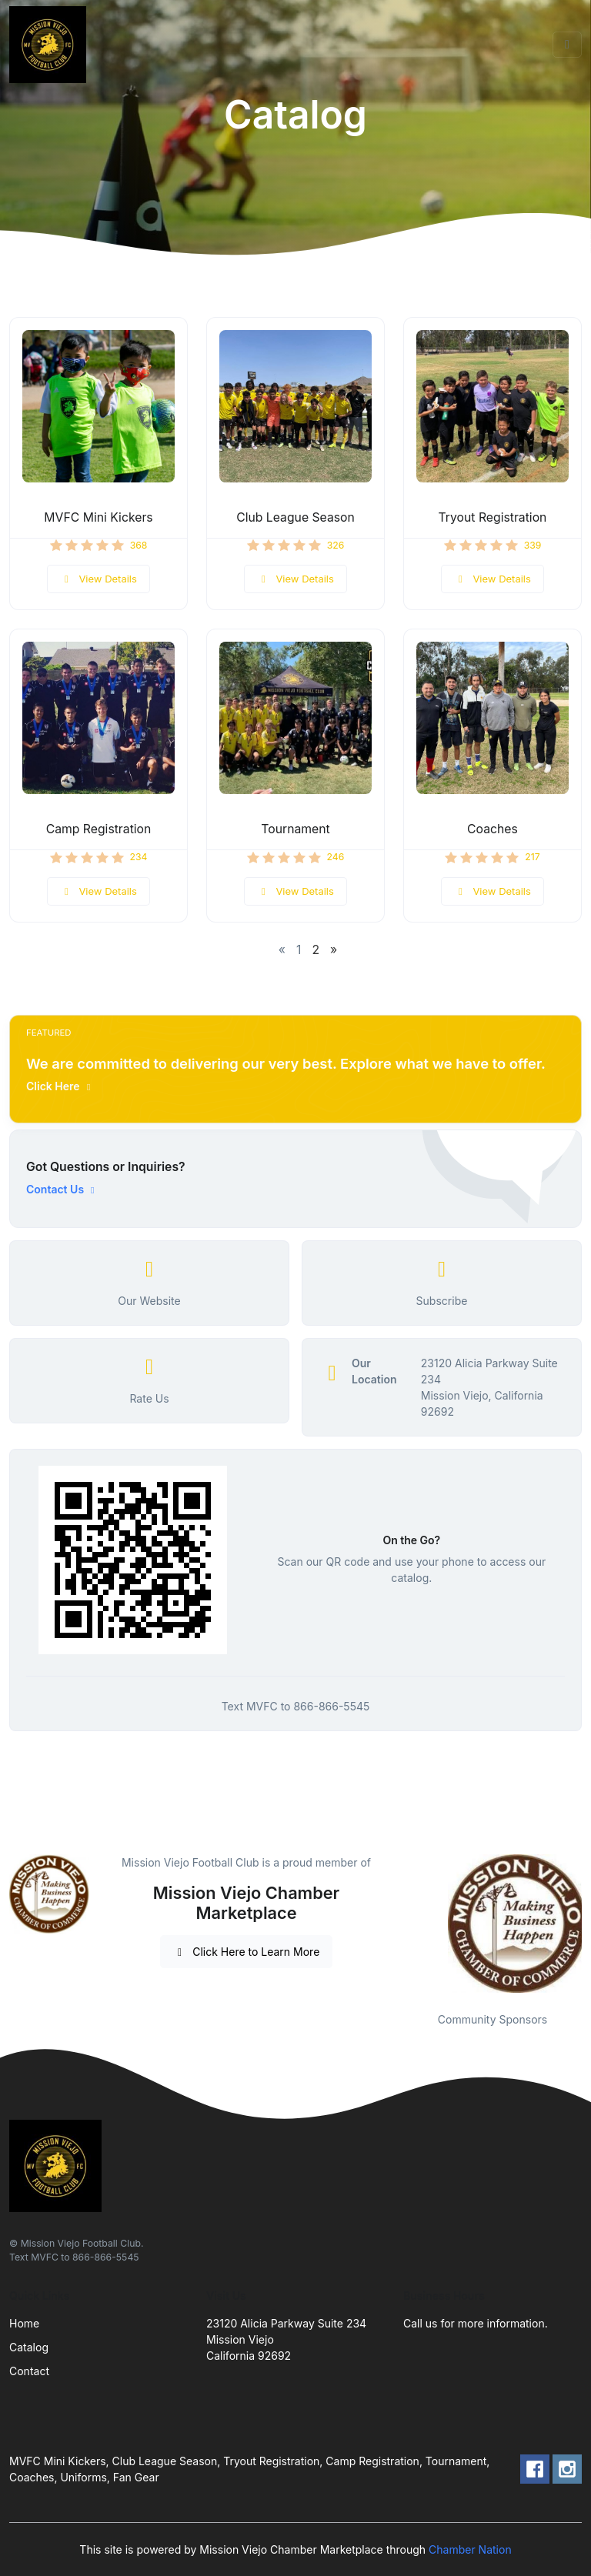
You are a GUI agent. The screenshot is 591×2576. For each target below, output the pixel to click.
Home (24, 2323)
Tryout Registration (493, 517)
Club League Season (295, 517)
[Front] (50, 44)
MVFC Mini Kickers (98, 517)
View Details (98, 578)
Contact (29, 2370)
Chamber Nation (470, 2549)
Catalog (28, 2347)
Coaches (492, 829)
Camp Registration (99, 829)
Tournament (295, 829)
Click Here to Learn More (246, 1951)
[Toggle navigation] (567, 45)
